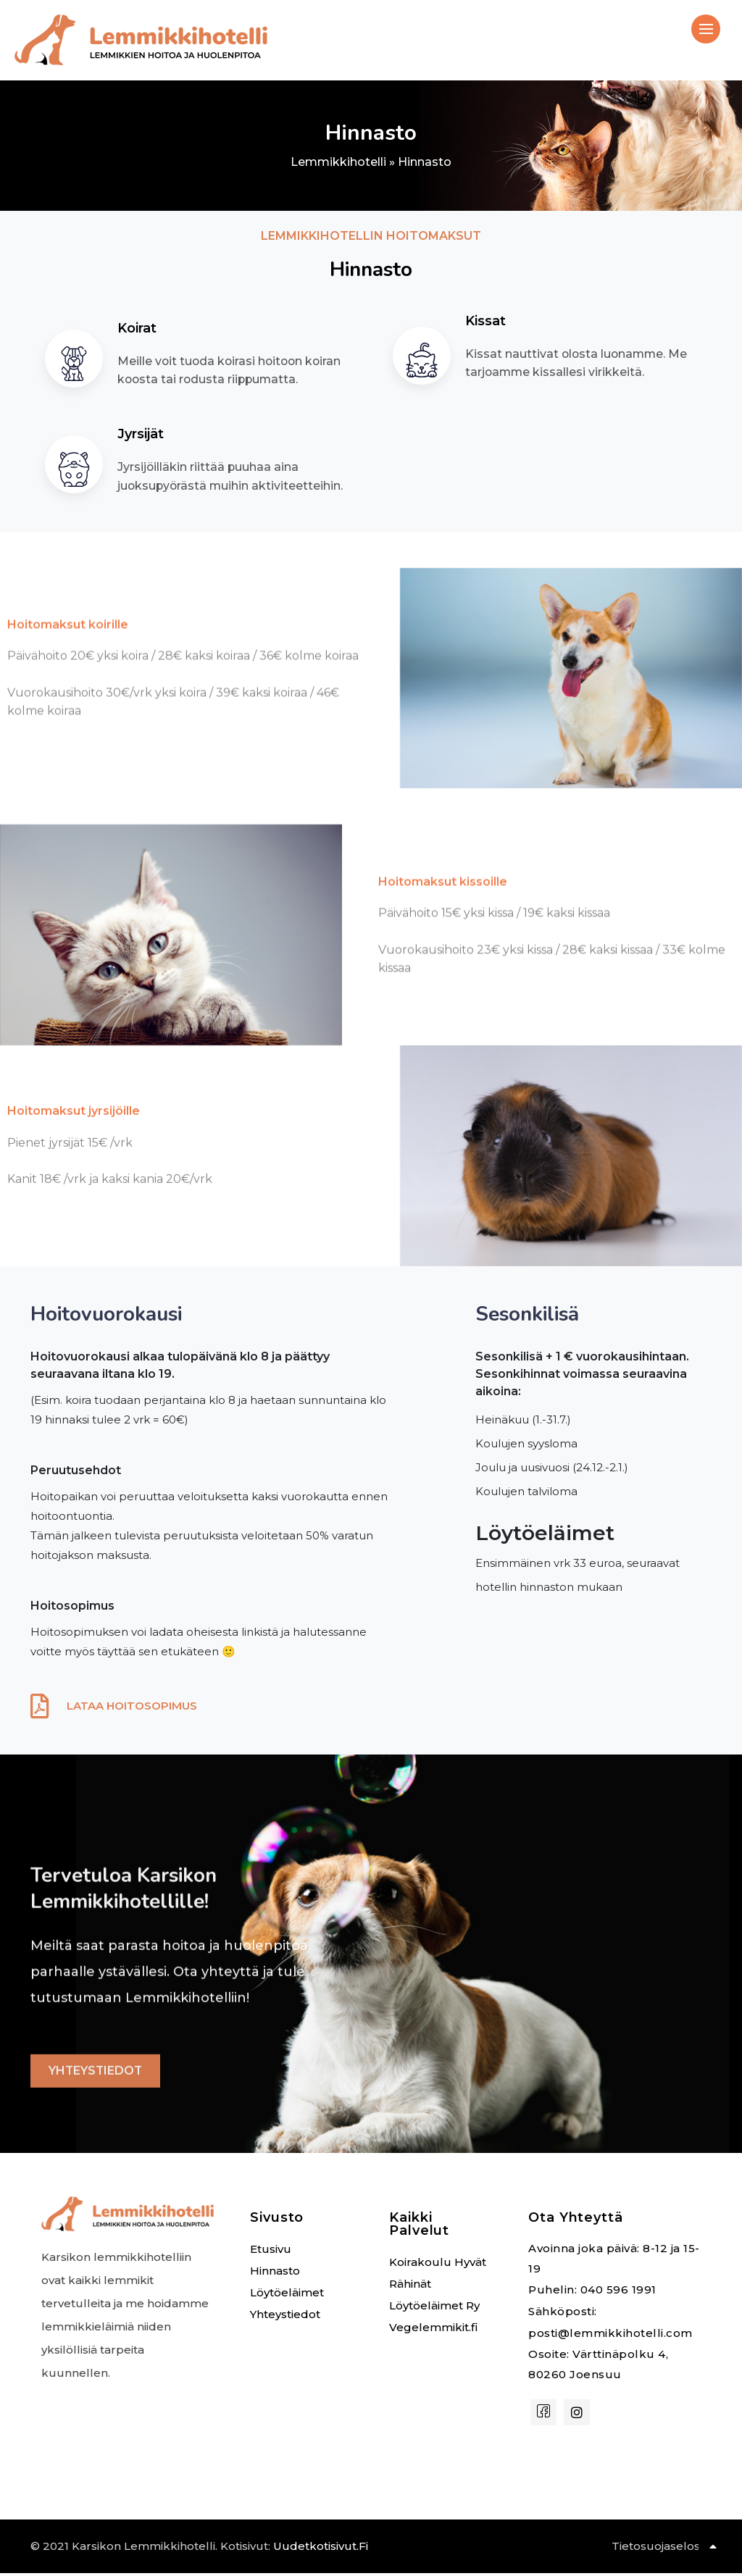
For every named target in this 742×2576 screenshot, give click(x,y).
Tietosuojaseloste (662, 2549)
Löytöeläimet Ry (434, 2308)
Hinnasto (275, 2273)
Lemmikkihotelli (338, 162)
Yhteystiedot (285, 2317)
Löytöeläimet (287, 2295)
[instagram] (577, 2415)
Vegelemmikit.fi (433, 2330)
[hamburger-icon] (705, 28)
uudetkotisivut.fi (320, 2549)
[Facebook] (543, 2415)
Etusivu (270, 2252)
